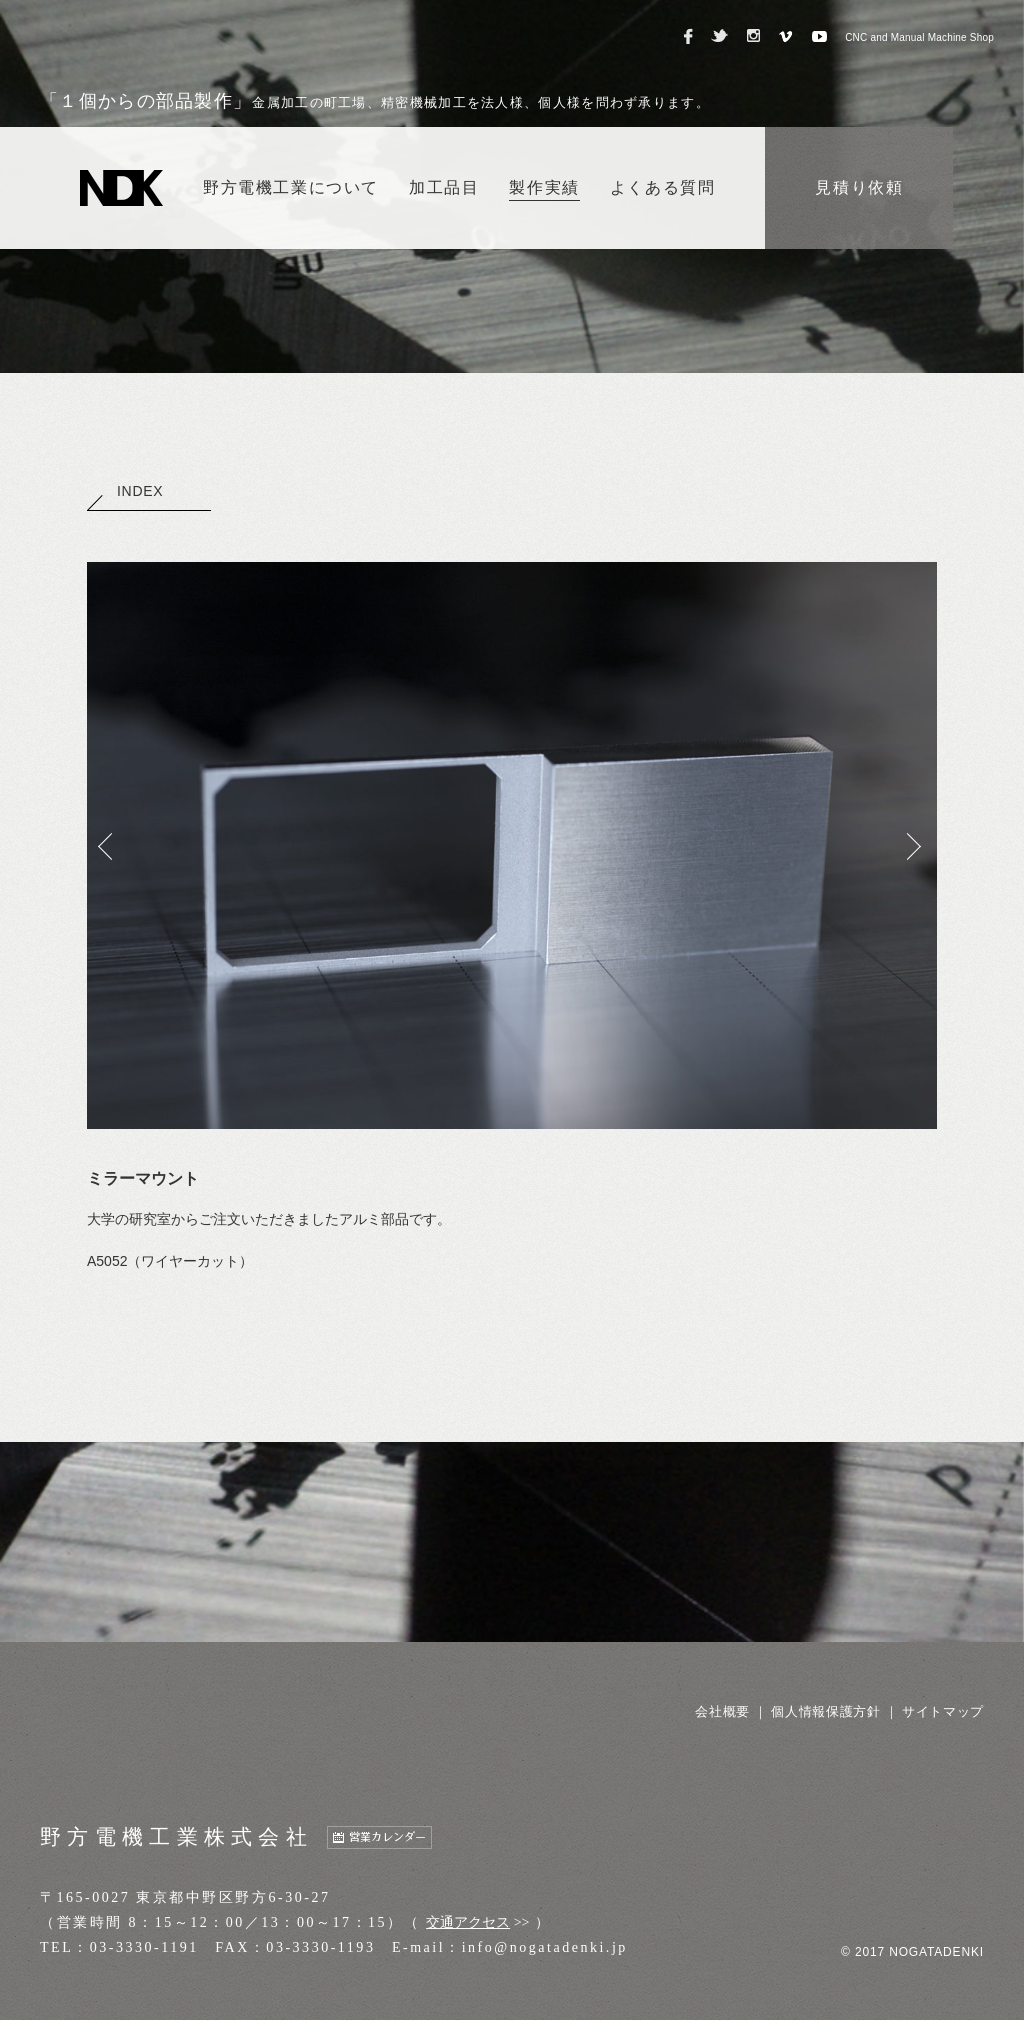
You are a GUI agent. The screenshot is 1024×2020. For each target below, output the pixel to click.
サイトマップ (943, 1711)
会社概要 (722, 1711)
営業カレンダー (387, 1837)
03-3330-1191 (144, 1947)
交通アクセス (468, 1922)
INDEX (125, 491)
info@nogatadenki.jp (545, 1947)
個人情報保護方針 (825, 1711)
